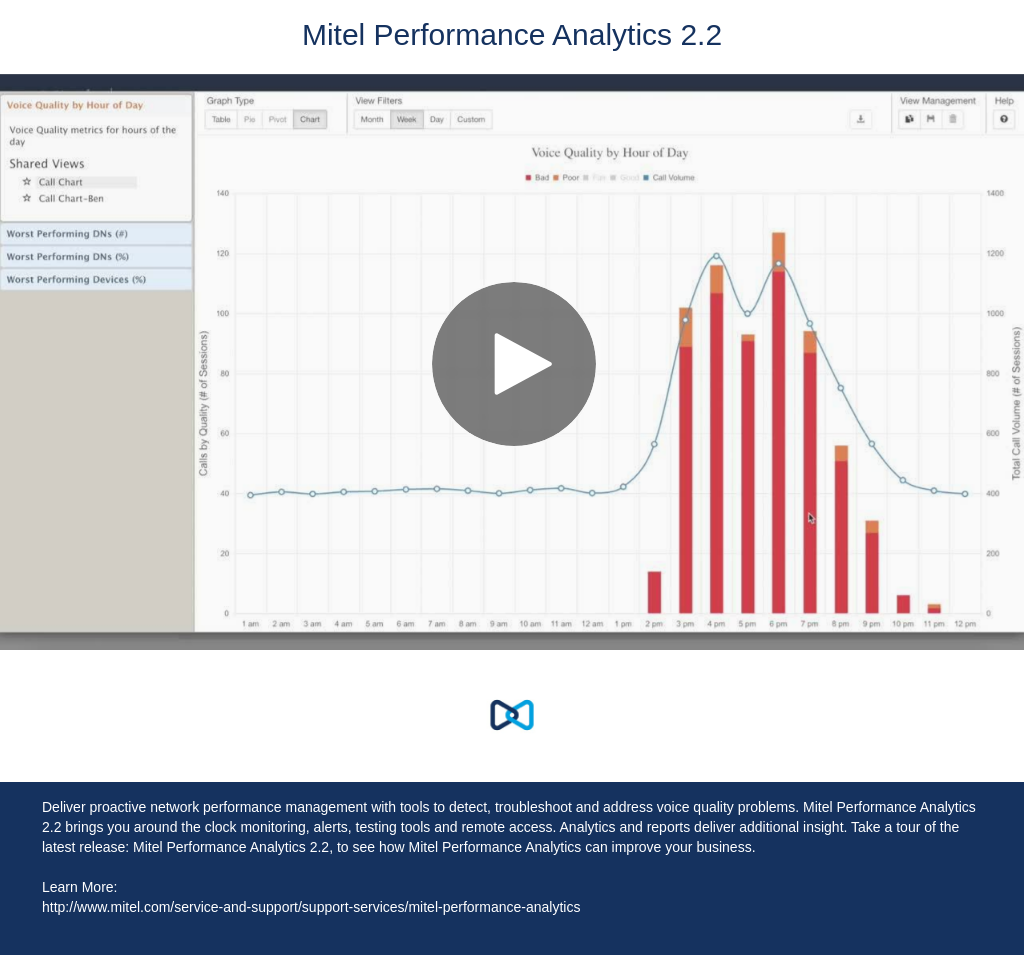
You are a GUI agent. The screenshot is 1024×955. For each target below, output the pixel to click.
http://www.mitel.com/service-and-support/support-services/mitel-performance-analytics (311, 907)
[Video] (512, 362)
